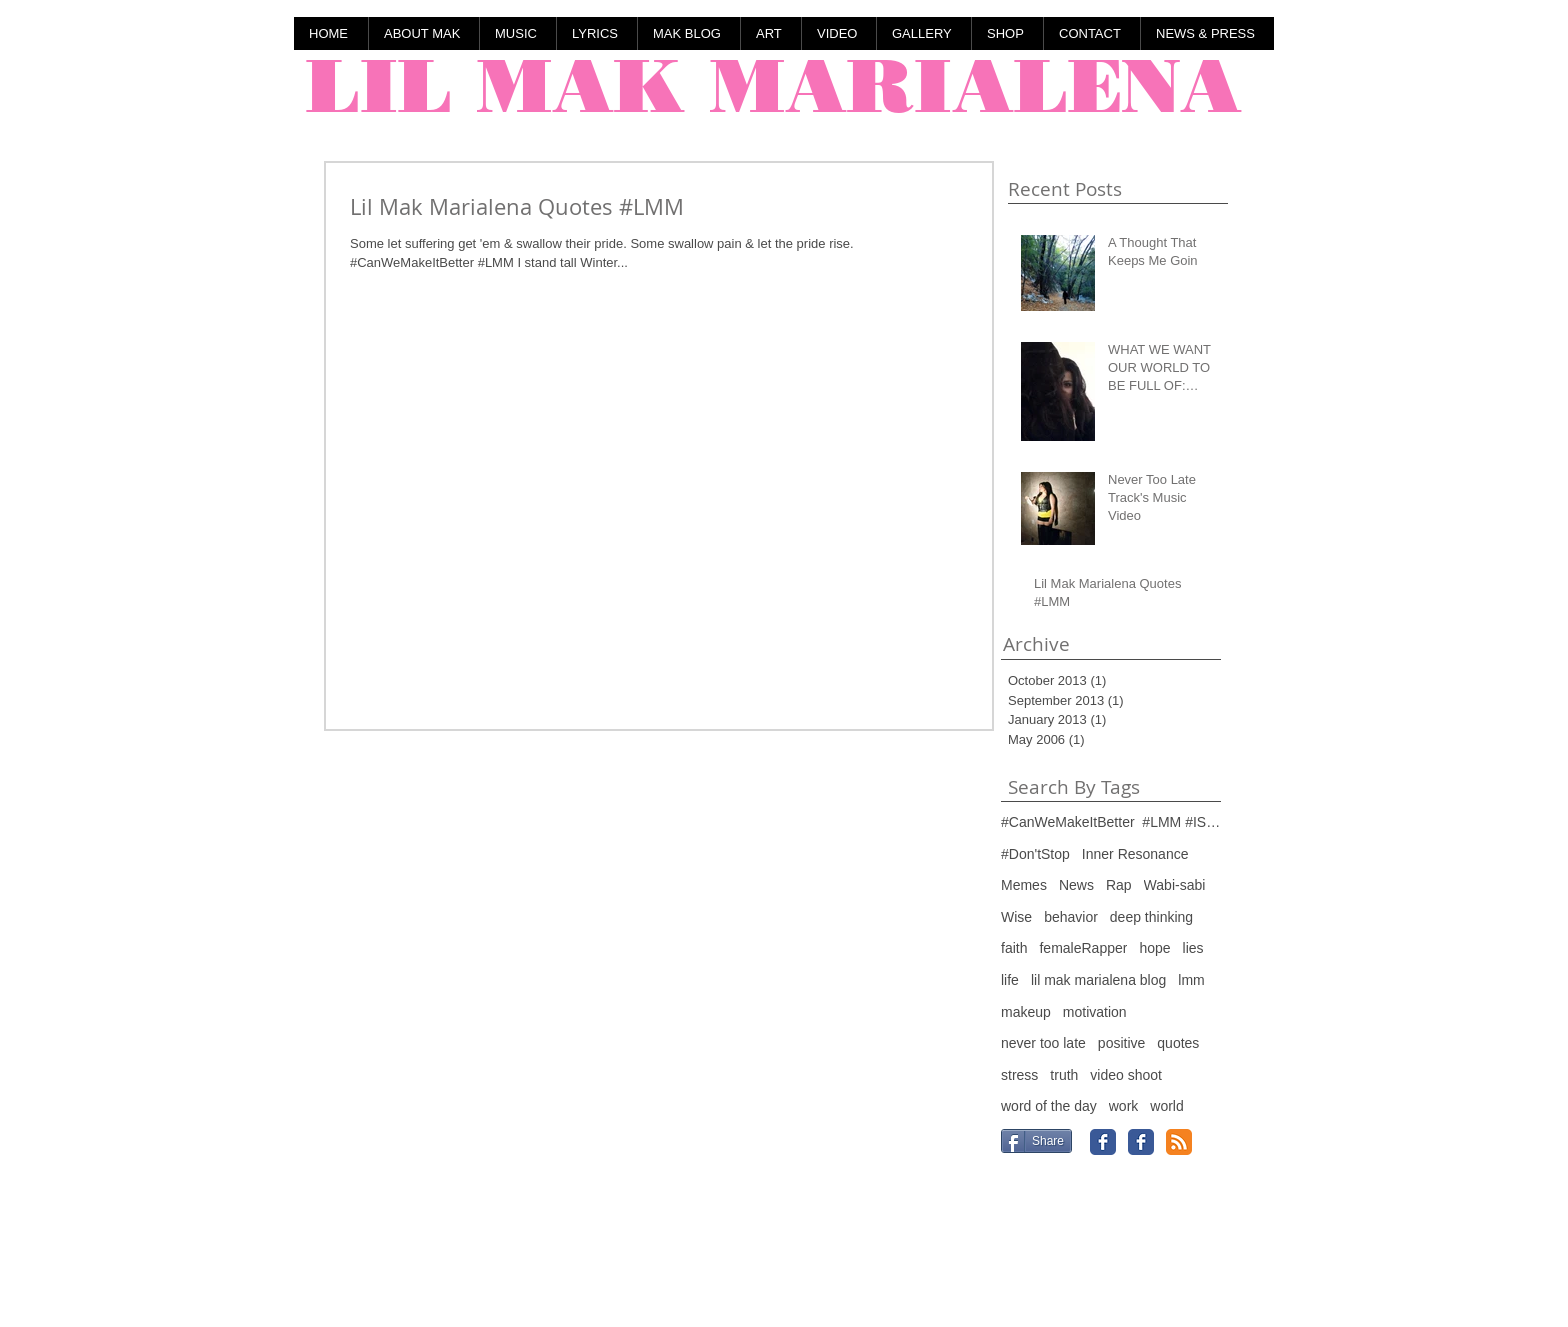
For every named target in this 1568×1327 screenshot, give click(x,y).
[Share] (1036, 1141)
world (1166, 1106)
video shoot (1126, 1075)
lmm (1191, 980)
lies (1193, 948)
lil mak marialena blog (1098, 980)
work (1124, 1106)
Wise (1016, 917)
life (1010, 980)
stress (1019, 1075)
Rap (1119, 885)
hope (1154, 948)
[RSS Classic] (1179, 1142)
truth (1064, 1075)
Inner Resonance (1135, 854)
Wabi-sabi (1175, 885)
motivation (1095, 1012)
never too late (1043, 1043)
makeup (1026, 1012)
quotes (1178, 1043)
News (1076, 885)
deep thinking (1151, 917)
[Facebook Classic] (1103, 1142)
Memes (1024, 885)
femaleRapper (1083, 948)
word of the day (1049, 1106)
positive (1121, 1043)
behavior (1071, 917)
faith (1014, 948)
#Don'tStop (1035, 854)
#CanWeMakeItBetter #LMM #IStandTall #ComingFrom (1111, 822)
